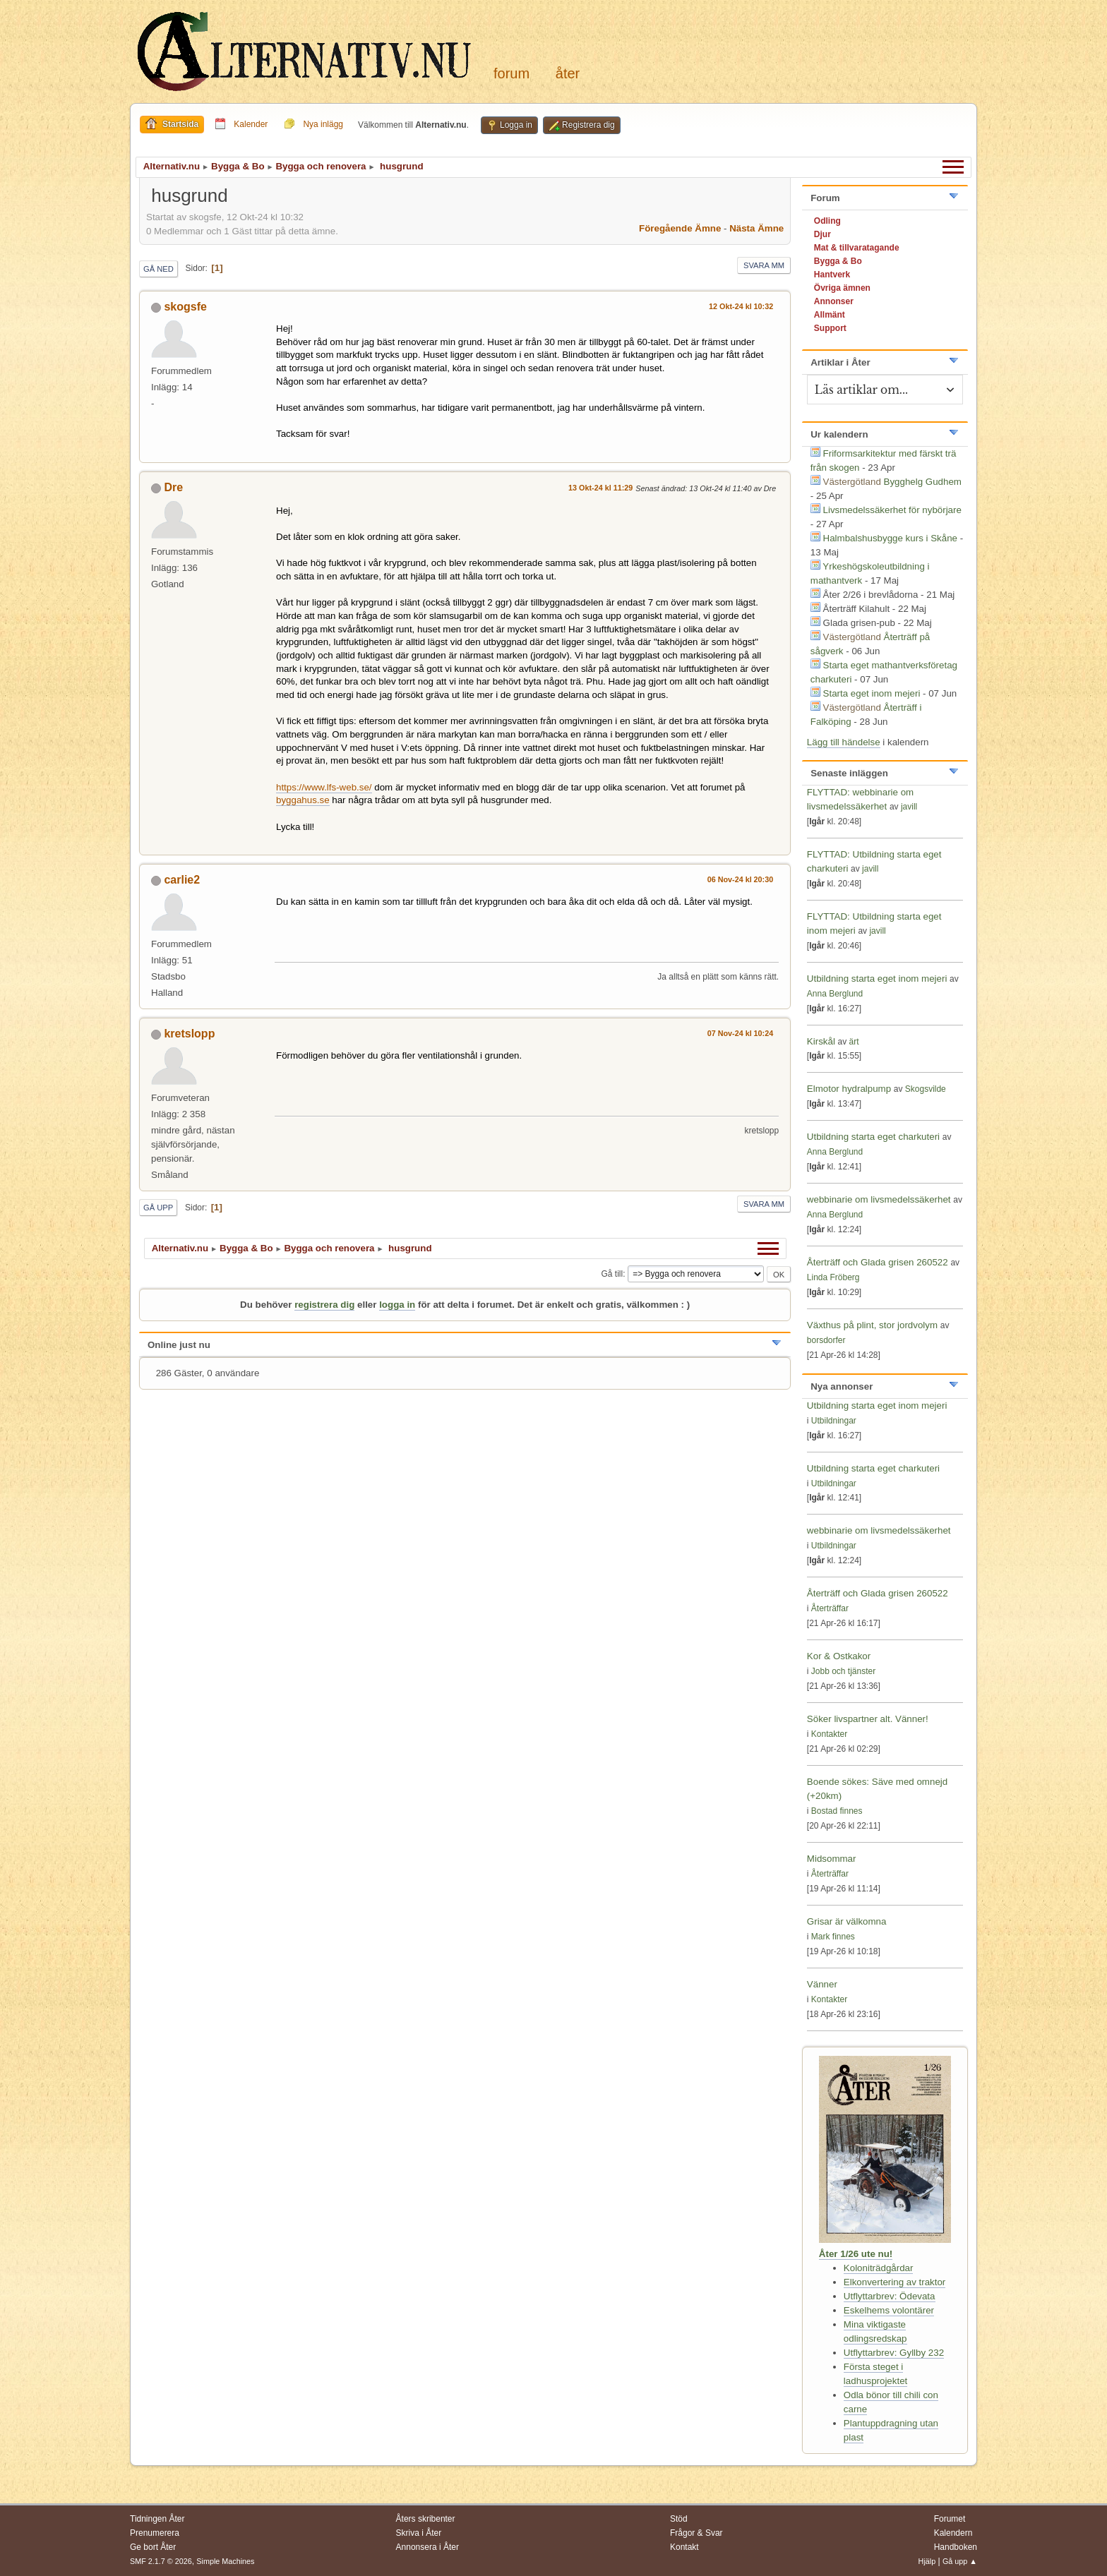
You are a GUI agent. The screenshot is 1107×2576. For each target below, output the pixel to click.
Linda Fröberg (833, 1277)
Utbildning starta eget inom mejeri (877, 978)
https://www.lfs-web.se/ (324, 787)
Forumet (950, 2519)
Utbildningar (833, 1421)
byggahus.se (303, 800)
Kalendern (953, 2533)
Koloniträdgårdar (879, 2268)
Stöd (679, 2519)
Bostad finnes (837, 1811)
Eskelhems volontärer (889, 2310)
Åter (568, 73)
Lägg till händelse (843, 742)
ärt (854, 1042)
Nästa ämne (756, 228)
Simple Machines (225, 2561)
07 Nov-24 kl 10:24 (740, 1033)
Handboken (955, 2547)
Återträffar (830, 1608)
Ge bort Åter (153, 2547)
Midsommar (831, 1858)
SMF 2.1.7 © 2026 (161, 2561)
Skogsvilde (925, 1089)
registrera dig (324, 1304)
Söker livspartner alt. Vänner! (867, 1719)
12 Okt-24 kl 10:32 (741, 306)
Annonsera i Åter (427, 2547)
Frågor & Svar (696, 2533)
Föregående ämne (680, 228)
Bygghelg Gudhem (923, 481)
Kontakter (829, 1734)
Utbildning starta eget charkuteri (873, 1136)
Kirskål (821, 1041)
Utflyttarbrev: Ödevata (889, 2296)
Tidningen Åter (157, 2519)
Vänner (822, 1984)
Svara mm (763, 265)
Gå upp (158, 1207)
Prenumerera (154, 2533)
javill (909, 807)
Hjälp (927, 2561)
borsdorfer (826, 1340)
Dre (173, 487)
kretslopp (189, 1034)
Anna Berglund (835, 994)
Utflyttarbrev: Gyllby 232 (894, 2352)
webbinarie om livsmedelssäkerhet (879, 1199)
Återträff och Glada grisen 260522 (877, 1262)
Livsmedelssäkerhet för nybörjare (892, 510)
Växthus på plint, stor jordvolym (872, 1325)
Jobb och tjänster (843, 1671)
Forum (511, 73)
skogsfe (185, 307)
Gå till (612, 1274)
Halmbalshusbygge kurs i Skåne (890, 538)
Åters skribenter (425, 2519)
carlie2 (182, 880)
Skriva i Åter (419, 2533)
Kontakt (684, 2547)
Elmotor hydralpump (850, 1088)
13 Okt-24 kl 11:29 (600, 487)
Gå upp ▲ (960, 2561)
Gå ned (158, 269)
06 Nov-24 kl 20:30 (740, 879)
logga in (397, 1304)
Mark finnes (833, 1937)
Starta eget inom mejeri (872, 693)
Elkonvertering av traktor (894, 2282)
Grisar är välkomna (847, 1921)
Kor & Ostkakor (838, 1656)
